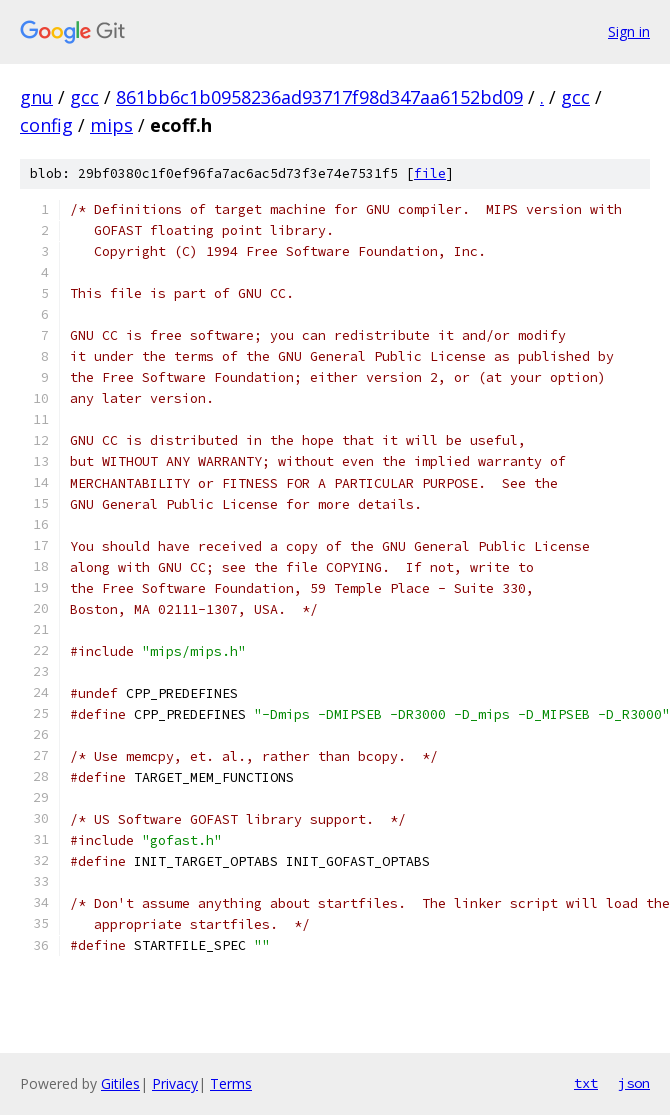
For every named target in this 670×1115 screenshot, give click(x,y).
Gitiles (120, 1083)
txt (586, 1083)
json (634, 1083)
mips (111, 125)
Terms (231, 1083)
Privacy (175, 1083)
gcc (84, 97)
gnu (36, 97)
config (46, 125)
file (430, 173)
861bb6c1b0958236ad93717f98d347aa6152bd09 (319, 97)
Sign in (629, 31)
